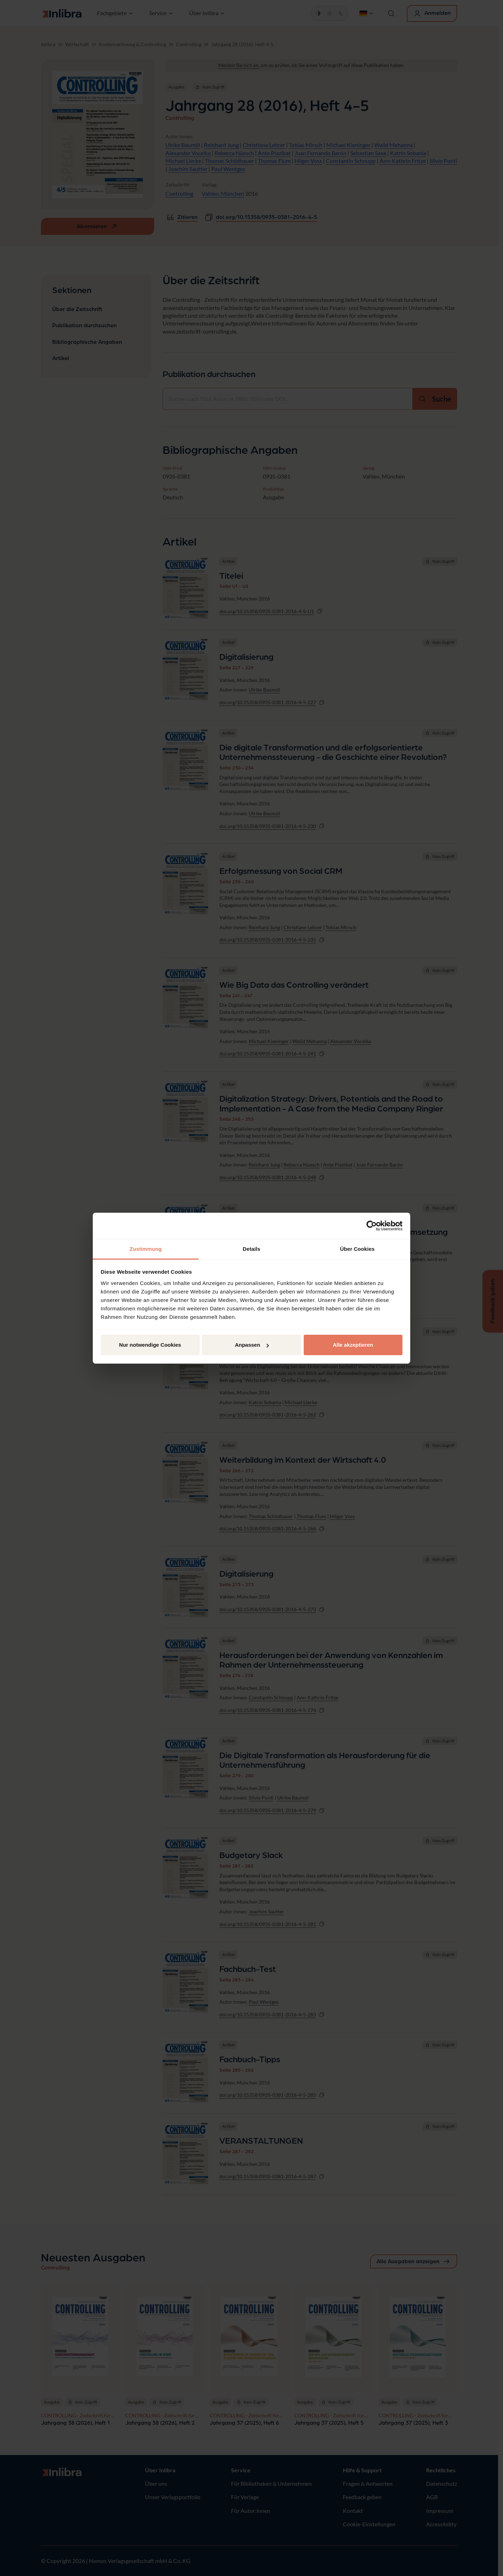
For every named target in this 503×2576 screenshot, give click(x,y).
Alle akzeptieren (353, 1345)
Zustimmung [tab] (146, 1249)
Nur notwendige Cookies (150, 1345)
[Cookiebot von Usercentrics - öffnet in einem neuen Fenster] (371, 1225)
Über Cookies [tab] (357, 1249)
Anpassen (252, 1345)
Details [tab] (251, 1249)
